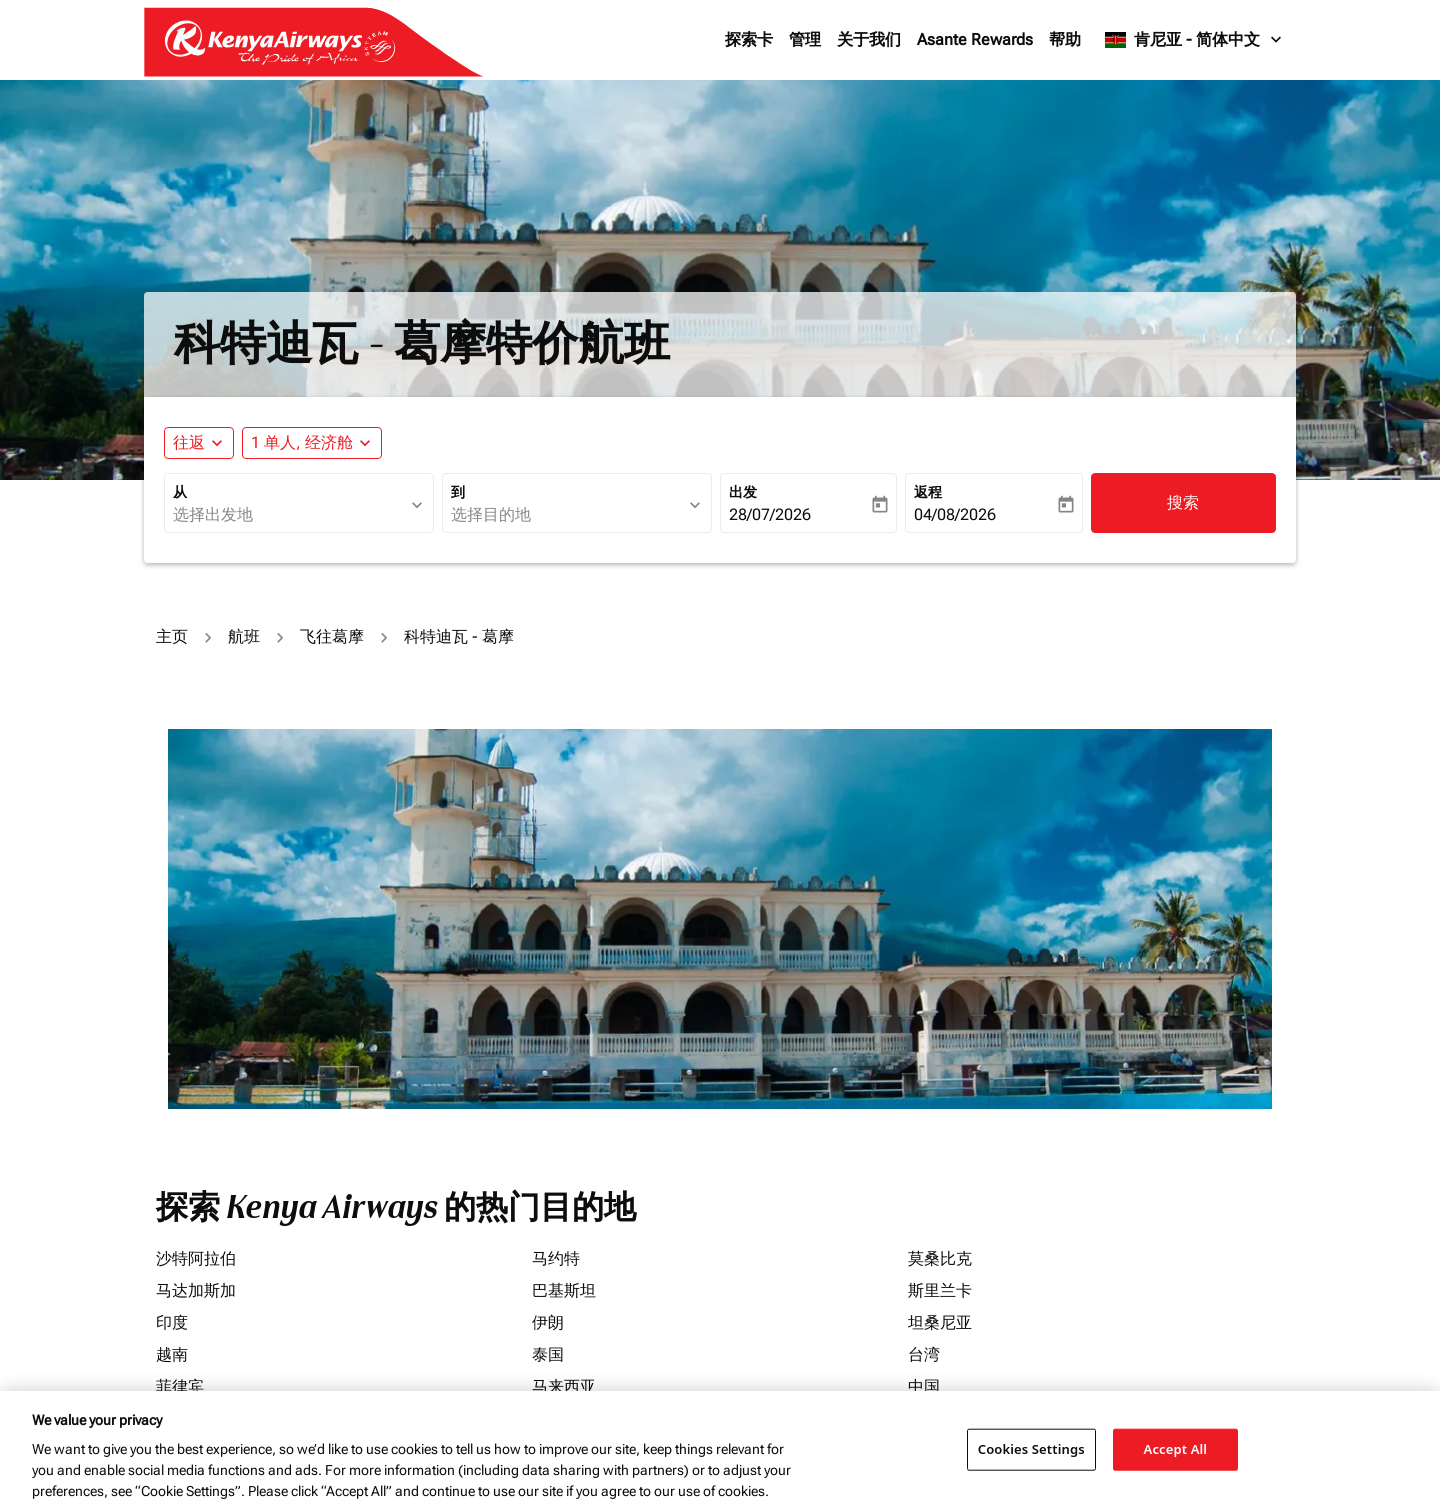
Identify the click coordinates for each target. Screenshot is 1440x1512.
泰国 (548, 1354)
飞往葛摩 (332, 636)
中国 (924, 1386)
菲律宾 (180, 1386)
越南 (172, 1354)
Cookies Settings (1031, 1449)
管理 (805, 39)
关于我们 (869, 39)
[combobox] (289, 515)
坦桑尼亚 (940, 1322)
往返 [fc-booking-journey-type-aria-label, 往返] (189, 442)
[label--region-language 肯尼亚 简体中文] (1194, 40)
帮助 (1065, 39)
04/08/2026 (955, 514)
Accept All (1176, 1449)
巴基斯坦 (564, 1290)
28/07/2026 (770, 514)
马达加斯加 (196, 1290)
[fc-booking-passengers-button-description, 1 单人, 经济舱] (302, 443)
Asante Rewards (975, 39)
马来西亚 (564, 1386)
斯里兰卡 (940, 1290)
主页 (172, 636)
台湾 (924, 1354)
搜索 (1183, 502)
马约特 (556, 1258)
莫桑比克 (940, 1258)
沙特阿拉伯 (196, 1258)
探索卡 (749, 39)
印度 (172, 1322)
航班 (244, 636)
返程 (928, 492)
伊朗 (548, 1322)
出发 (743, 492)
